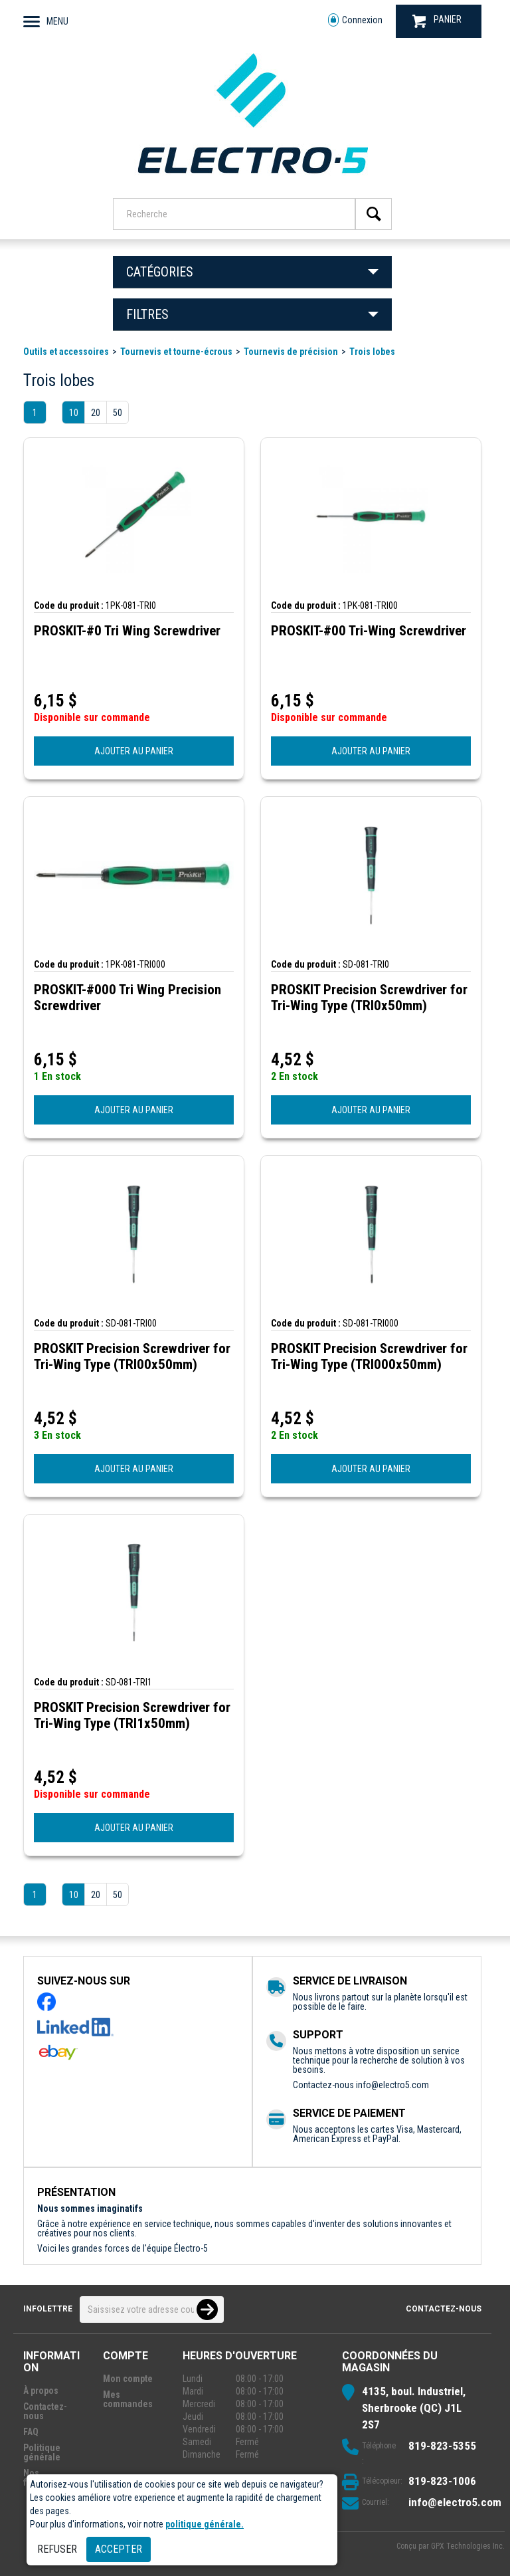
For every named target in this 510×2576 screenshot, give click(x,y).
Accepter (118, 2549)
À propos (40, 2390)
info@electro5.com (392, 2085)
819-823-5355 (442, 2445)
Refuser (57, 2549)
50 (117, 412)
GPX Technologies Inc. (468, 2546)
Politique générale (41, 2452)
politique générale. (204, 2524)
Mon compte (128, 2378)
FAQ (31, 2431)
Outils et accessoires (66, 351)
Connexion (355, 20)
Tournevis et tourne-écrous (176, 351)
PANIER (437, 21)
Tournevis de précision (291, 351)
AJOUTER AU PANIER (133, 751)
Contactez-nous (443, 2308)
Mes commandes (128, 2399)
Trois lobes (372, 351)
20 (95, 412)
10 (73, 412)
